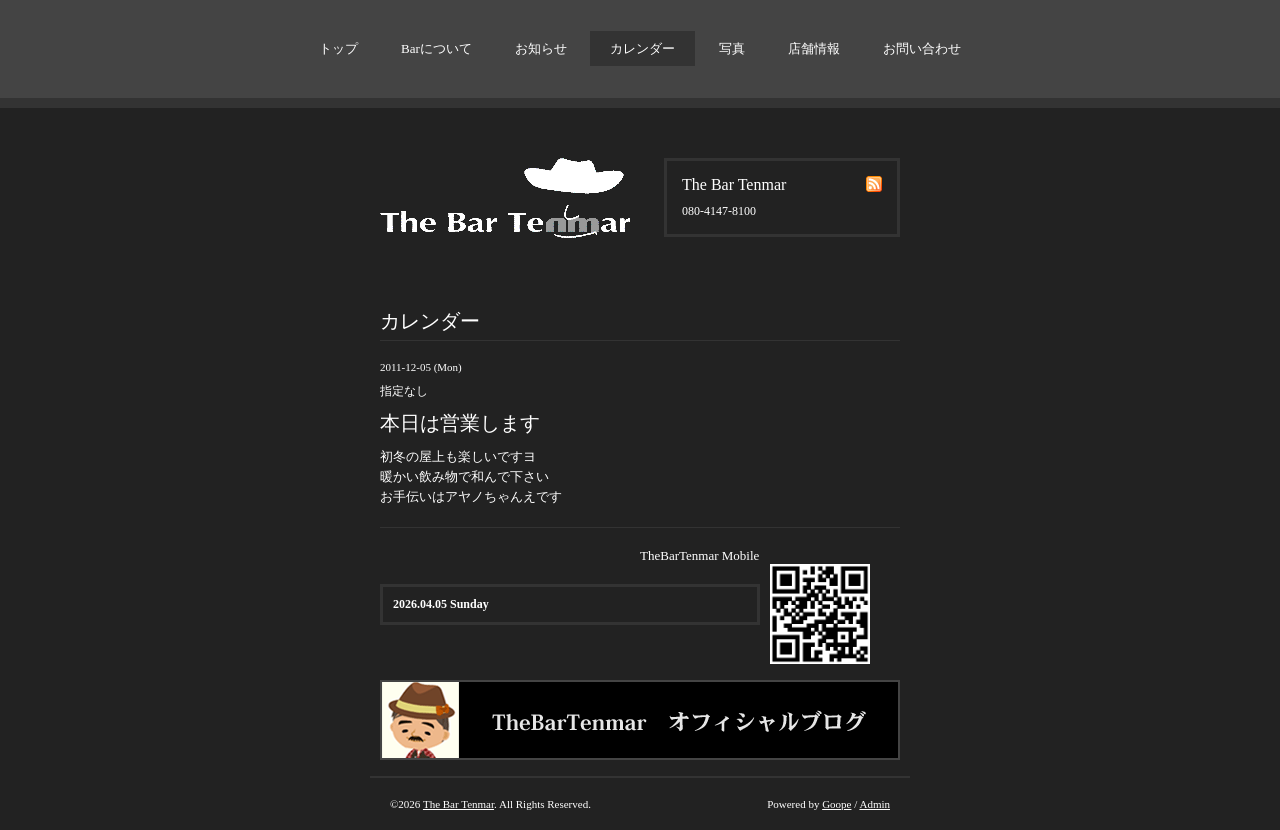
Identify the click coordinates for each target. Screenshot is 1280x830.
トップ (338, 48)
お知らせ (541, 48)
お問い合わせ (922, 48)
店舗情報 (814, 48)
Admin (874, 804)
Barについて (436, 48)
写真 (732, 48)
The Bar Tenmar (458, 804)
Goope (836, 804)
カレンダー (642, 48)
